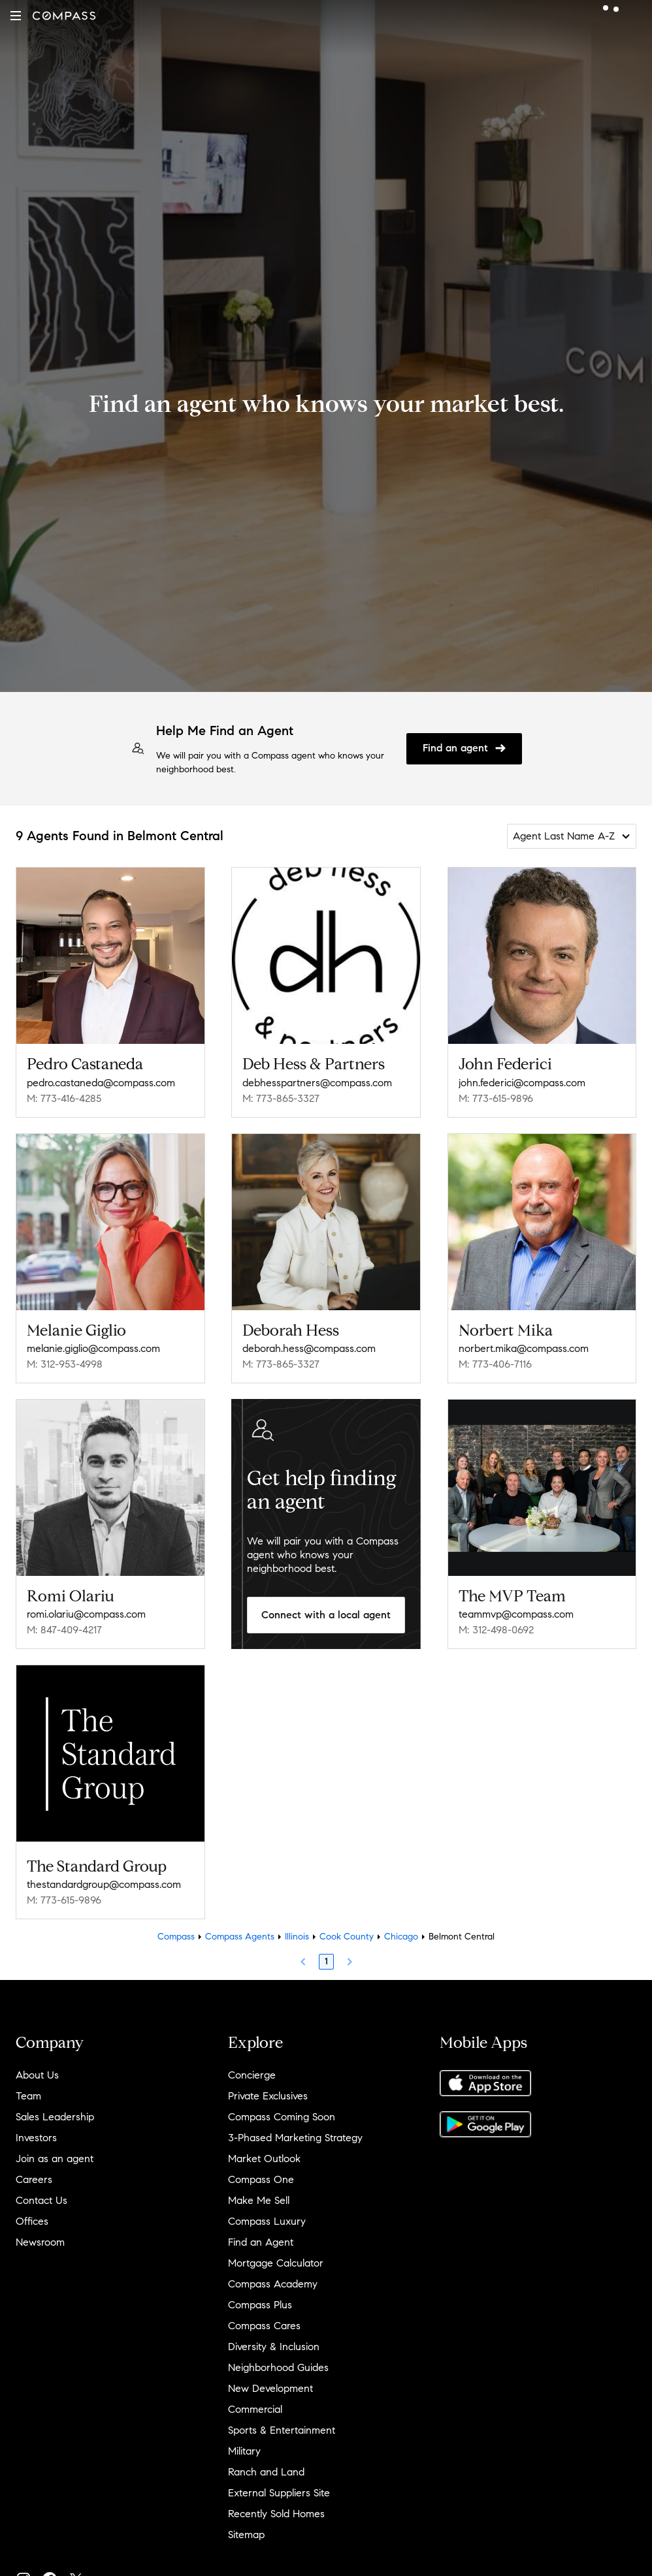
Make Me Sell (258, 2200)
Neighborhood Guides (278, 2367)
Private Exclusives (268, 2096)
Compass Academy (273, 2284)
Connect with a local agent (326, 1615)
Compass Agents (239, 1936)
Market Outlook (264, 2158)
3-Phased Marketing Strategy (295, 2137)
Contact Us (41, 2200)
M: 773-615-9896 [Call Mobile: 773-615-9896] (496, 1098)
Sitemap (246, 2534)
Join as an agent (54, 2158)
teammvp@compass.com (516, 1614)
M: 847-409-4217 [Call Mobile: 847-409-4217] (64, 1630)
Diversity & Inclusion (273, 2346)
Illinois (297, 1936)
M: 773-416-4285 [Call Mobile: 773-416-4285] (64, 1098)
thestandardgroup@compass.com (104, 1884)
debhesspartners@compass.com (317, 1082)
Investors (36, 2137)
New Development (270, 2388)
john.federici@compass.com (522, 1082)
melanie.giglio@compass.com (93, 1348)
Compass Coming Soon (281, 2117)
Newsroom (40, 2242)
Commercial (255, 2409)
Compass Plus (260, 2305)
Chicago (401, 1936)
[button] (15, 15)
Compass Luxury (267, 2221)
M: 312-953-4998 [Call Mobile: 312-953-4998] (65, 1364)
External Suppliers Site (279, 2493)
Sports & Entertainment (281, 2430)
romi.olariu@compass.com (86, 1614)
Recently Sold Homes (276, 2513)
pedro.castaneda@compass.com (101, 1082)
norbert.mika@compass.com (524, 1348)
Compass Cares (264, 2325)
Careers (34, 2179)
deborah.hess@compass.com (309, 1348)
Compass (176, 1936)
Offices (32, 2221)
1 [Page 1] (326, 1961)
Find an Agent (260, 2242)
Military (244, 2451)
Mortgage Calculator (275, 2263)
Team (28, 2096)
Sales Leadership (55, 2117)
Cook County (346, 1936)
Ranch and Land (266, 2472)
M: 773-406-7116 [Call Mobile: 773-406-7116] (495, 1364)
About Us (37, 2075)
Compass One (261, 2179)
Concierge (252, 2075)
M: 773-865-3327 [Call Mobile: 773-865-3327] (280, 1098)
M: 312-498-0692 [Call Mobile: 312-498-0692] (496, 1630)
